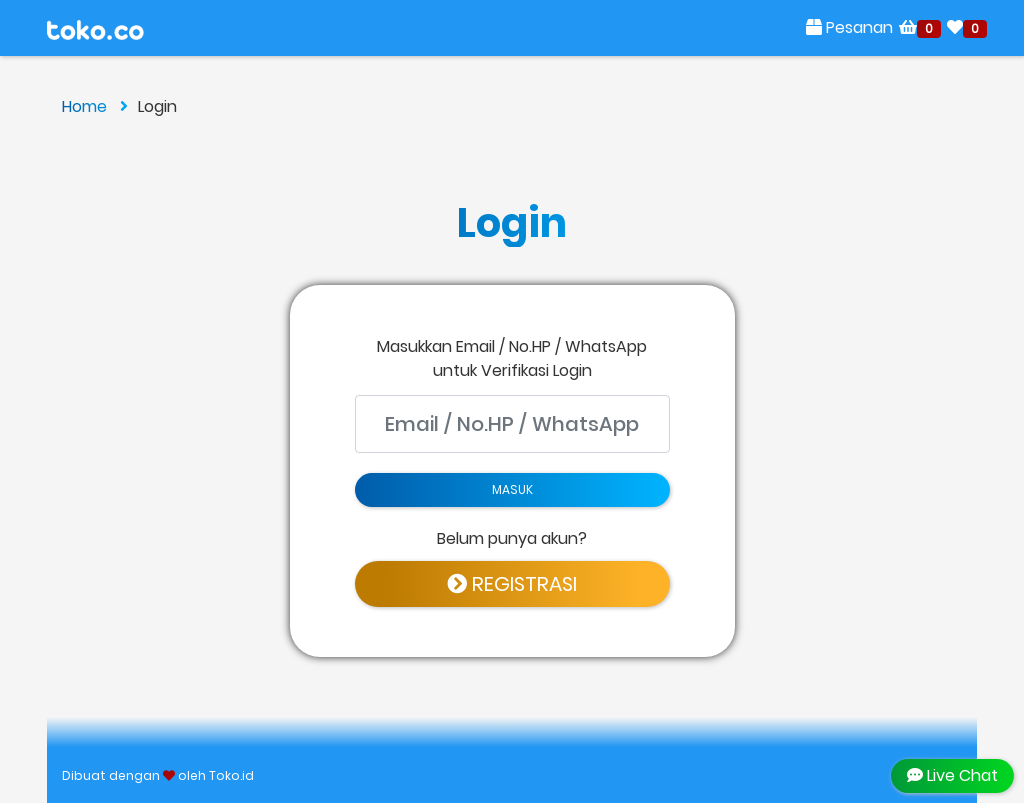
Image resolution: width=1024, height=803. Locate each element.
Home (95, 106)
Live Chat (952, 775)
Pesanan (849, 27)
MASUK (512, 489)
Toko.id (231, 775)
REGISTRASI (512, 584)
